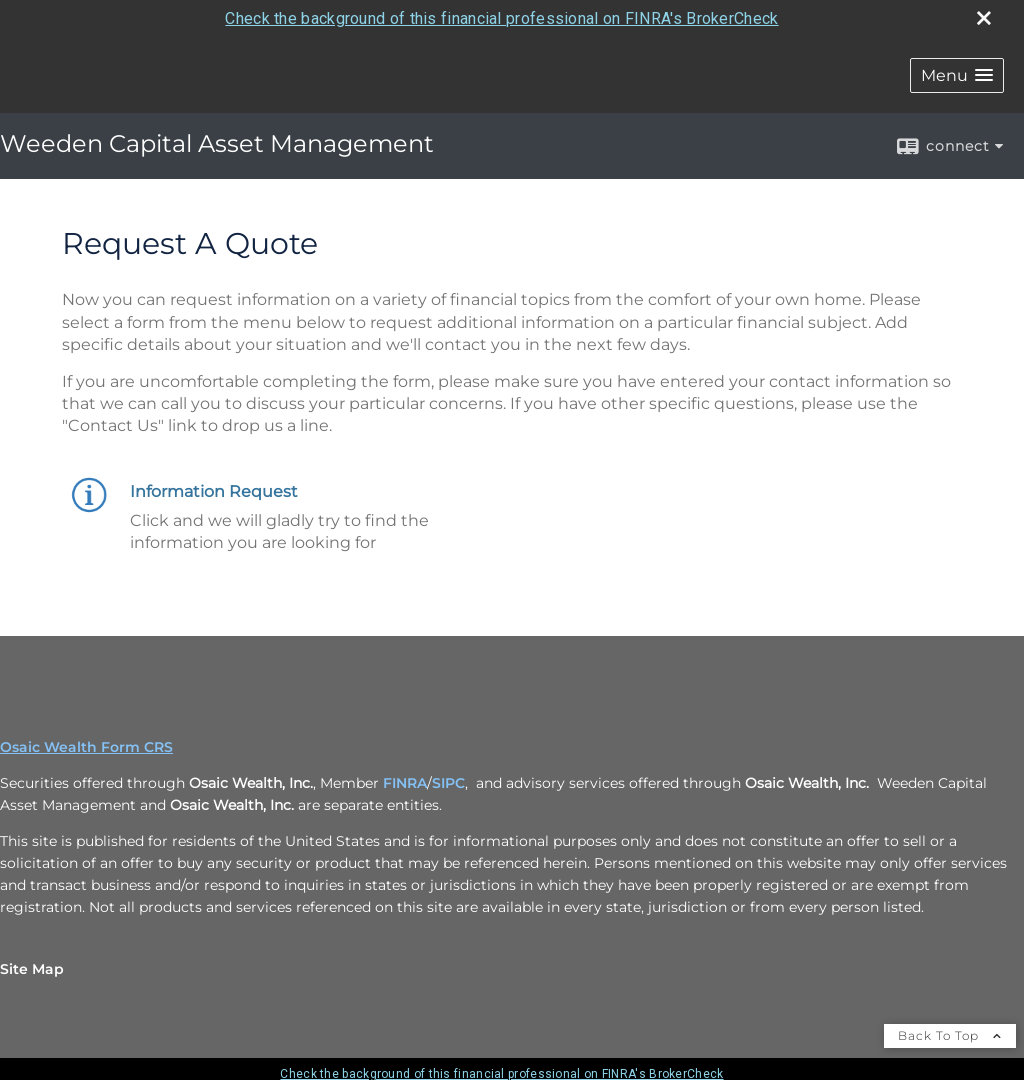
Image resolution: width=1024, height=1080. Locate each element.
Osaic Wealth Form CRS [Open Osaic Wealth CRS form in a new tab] (86, 747)
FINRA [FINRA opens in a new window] (405, 783)
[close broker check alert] (984, 18)
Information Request (214, 491)
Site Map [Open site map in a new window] (32, 969)
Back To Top (950, 1035)
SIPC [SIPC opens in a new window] (448, 783)
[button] (957, 75)
